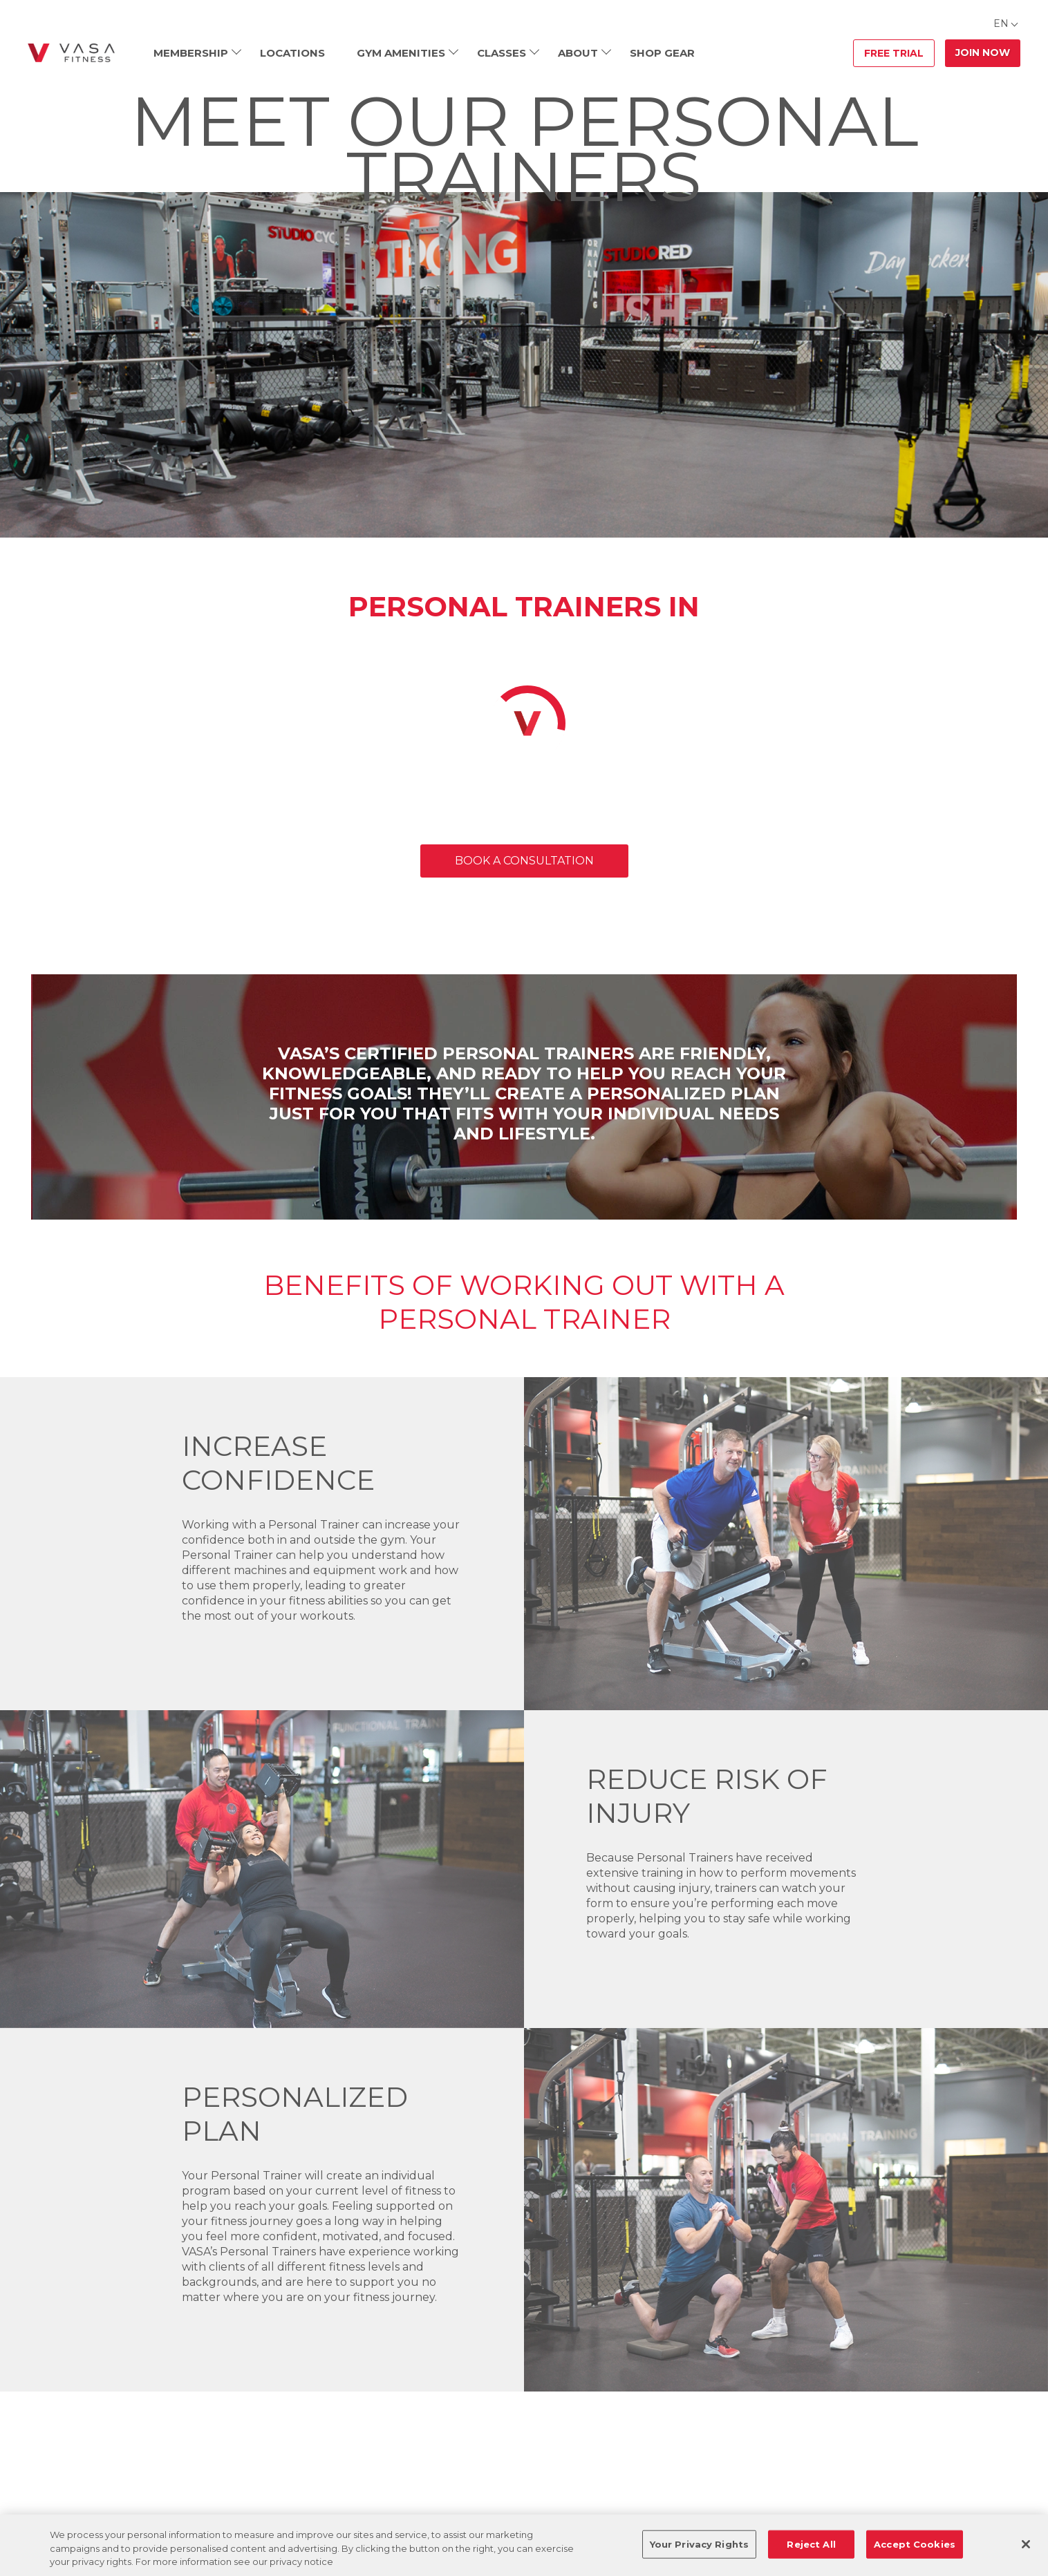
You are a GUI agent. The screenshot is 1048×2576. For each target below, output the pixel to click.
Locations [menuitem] (292, 52)
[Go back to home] (71, 53)
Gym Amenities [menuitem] (401, 52)
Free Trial (894, 53)
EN (1001, 23)
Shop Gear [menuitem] (662, 52)
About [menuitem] (578, 52)
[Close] (1026, 2544)
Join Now (982, 52)
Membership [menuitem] (190, 52)
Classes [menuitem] (501, 52)
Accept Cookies (914, 2543)
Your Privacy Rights (699, 2543)
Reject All (811, 2543)
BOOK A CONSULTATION (524, 860)
